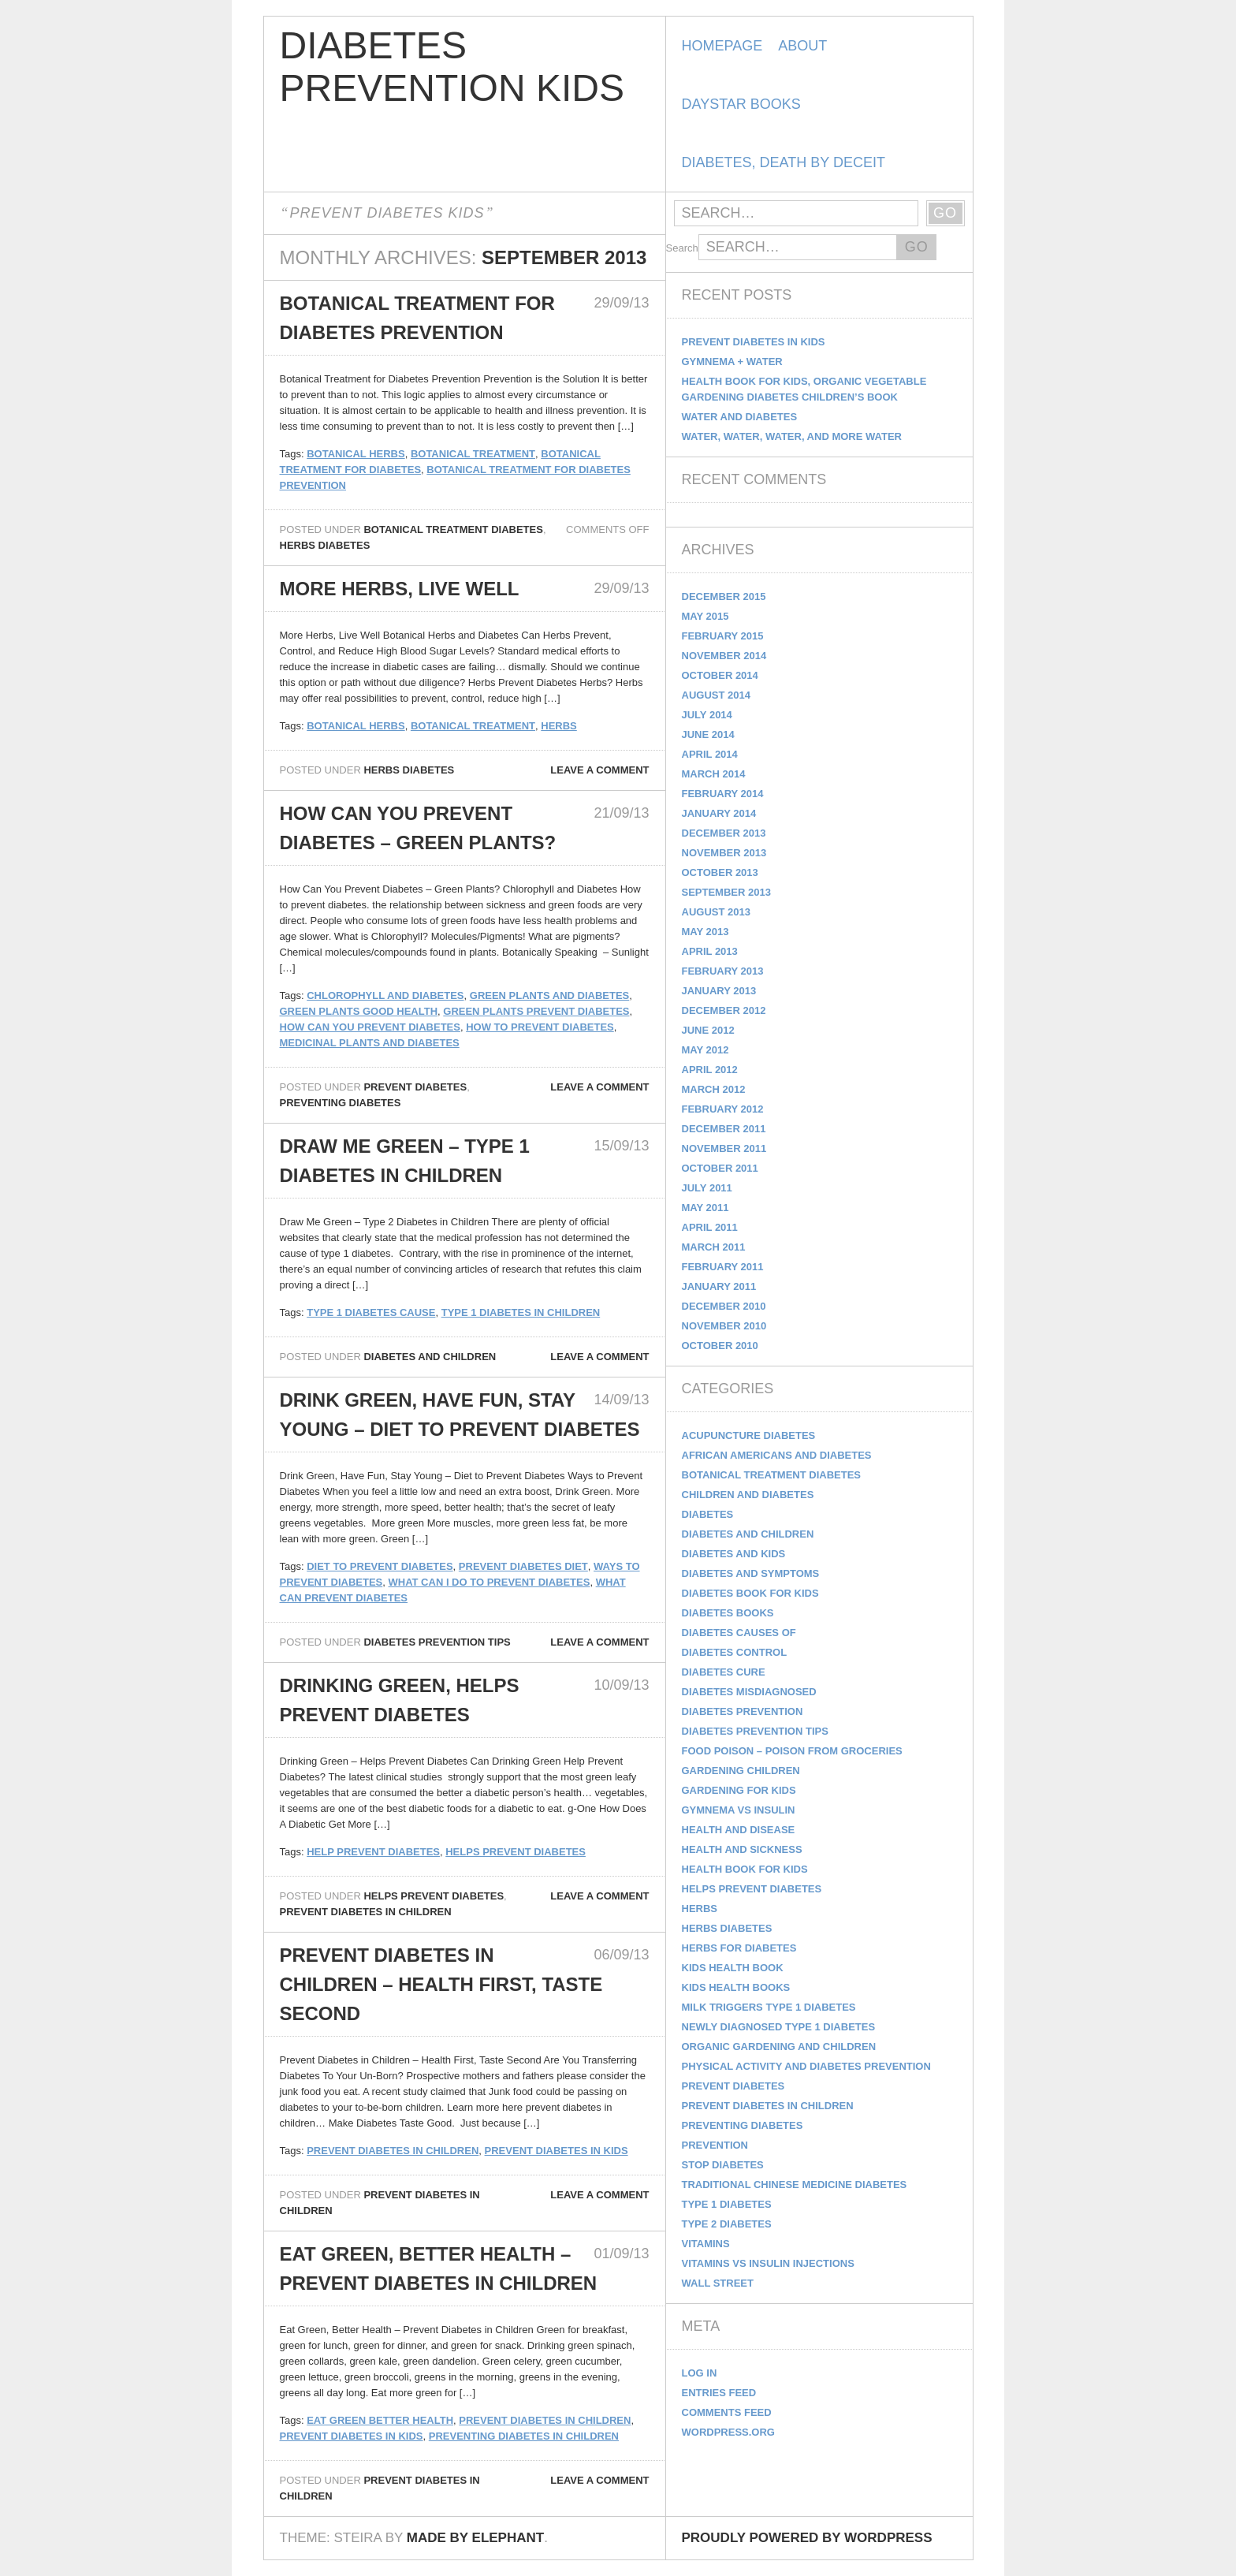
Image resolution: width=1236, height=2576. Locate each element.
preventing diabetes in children (524, 2436)
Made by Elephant (475, 2537)
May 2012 (705, 1050)
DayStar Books (741, 104)
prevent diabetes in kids (556, 2151)
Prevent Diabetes (415, 1087)
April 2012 (710, 1070)
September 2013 (726, 892)
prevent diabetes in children (392, 2151)
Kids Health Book (733, 1968)
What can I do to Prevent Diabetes (489, 1582)
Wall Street (718, 2283)
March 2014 (714, 774)
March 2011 (714, 1247)
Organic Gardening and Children (779, 2046)
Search (682, 248)
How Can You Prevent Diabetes (370, 1027)
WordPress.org (728, 2432)
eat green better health (380, 2420)
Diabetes (708, 1514)
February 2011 (723, 1267)
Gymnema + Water (732, 361)
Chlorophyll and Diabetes (385, 995)
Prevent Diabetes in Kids (753, 342)
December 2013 (724, 833)
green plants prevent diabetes (536, 1011)
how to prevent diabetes (540, 1027)
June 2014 (708, 734)
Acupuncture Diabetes (749, 1435)
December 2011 (724, 1129)
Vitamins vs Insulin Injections (768, 2263)
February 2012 (723, 1109)
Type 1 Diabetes (727, 2204)
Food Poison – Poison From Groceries (792, 1751)
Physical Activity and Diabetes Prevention (806, 2066)
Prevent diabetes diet (523, 1566)
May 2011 (705, 1207)
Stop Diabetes (723, 2165)
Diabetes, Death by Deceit (783, 162)
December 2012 (724, 1010)
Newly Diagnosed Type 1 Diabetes (779, 2027)
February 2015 (723, 636)
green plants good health (359, 1011)
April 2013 (710, 951)
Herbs (559, 726)
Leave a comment (599, 770)
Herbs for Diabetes (739, 1948)
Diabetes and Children (429, 1357)
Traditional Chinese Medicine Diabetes (794, 2184)
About (802, 46)
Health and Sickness (742, 1849)
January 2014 (719, 813)
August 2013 (716, 912)
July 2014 (707, 715)
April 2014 (710, 754)
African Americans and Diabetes (777, 1455)
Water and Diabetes (740, 417)
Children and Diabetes (748, 1494)
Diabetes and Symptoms (751, 1573)
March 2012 (714, 1089)
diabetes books (728, 1613)
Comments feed (727, 2412)
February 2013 (723, 971)
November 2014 (724, 656)
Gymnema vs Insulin (738, 1810)
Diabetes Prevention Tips (436, 1642)
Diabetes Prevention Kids (452, 66)
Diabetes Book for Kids (750, 1593)
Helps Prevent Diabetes (433, 1896)
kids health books (736, 1987)
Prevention (715, 2145)
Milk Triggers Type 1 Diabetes (769, 2007)
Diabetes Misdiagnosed (749, 1692)
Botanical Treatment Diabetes (453, 529)
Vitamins (706, 2244)
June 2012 (708, 1030)
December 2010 (724, 1306)
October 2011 (720, 1168)
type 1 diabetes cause (371, 1312)
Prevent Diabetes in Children (366, 1912)
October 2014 (720, 675)
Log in (699, 2373)
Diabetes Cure (723, 1672)
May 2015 (705, 616)
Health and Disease (738, 1830)
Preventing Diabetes (340, 1103)
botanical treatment (473, 454)
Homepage (722, 46)
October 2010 (720, 1345)
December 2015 (724, 596)
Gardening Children (741, 1770)
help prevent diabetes (373, 1852)
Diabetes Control (734, 1652)
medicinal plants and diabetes (370, 1043)
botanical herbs (355, 454)
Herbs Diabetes (325, 545)
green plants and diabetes (549, 995)
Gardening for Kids (739, 1790)
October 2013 (720, 872)
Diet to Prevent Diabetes (379, 1566)
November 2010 (724, 1326)
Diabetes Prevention (742, 1711)
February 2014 (723, 794)
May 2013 (705, 932)
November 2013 (724, 853)
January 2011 (719, 1286)
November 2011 (724, 1148)
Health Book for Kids (745, 1869)
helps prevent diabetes (515, 1852)
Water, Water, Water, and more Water (792, 436)
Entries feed (719, 2393)
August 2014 (716, 695)
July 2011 (707, 1188)
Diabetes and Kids (734, 1554)
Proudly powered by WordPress (807, 2537)
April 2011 (710, 1227)
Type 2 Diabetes (727, 2224)
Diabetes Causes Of (739, 1632)
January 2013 (719, 991)
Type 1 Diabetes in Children (521, 1312)
